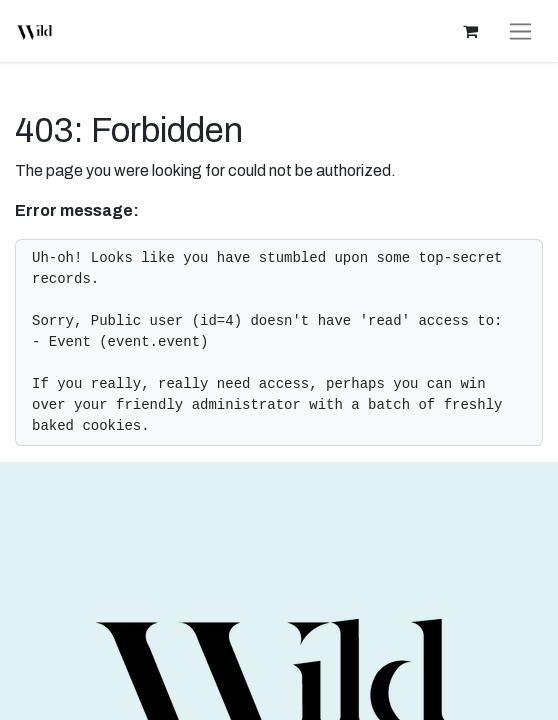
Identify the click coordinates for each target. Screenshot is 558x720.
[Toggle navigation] (520, 31)
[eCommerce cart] (470, 31)
